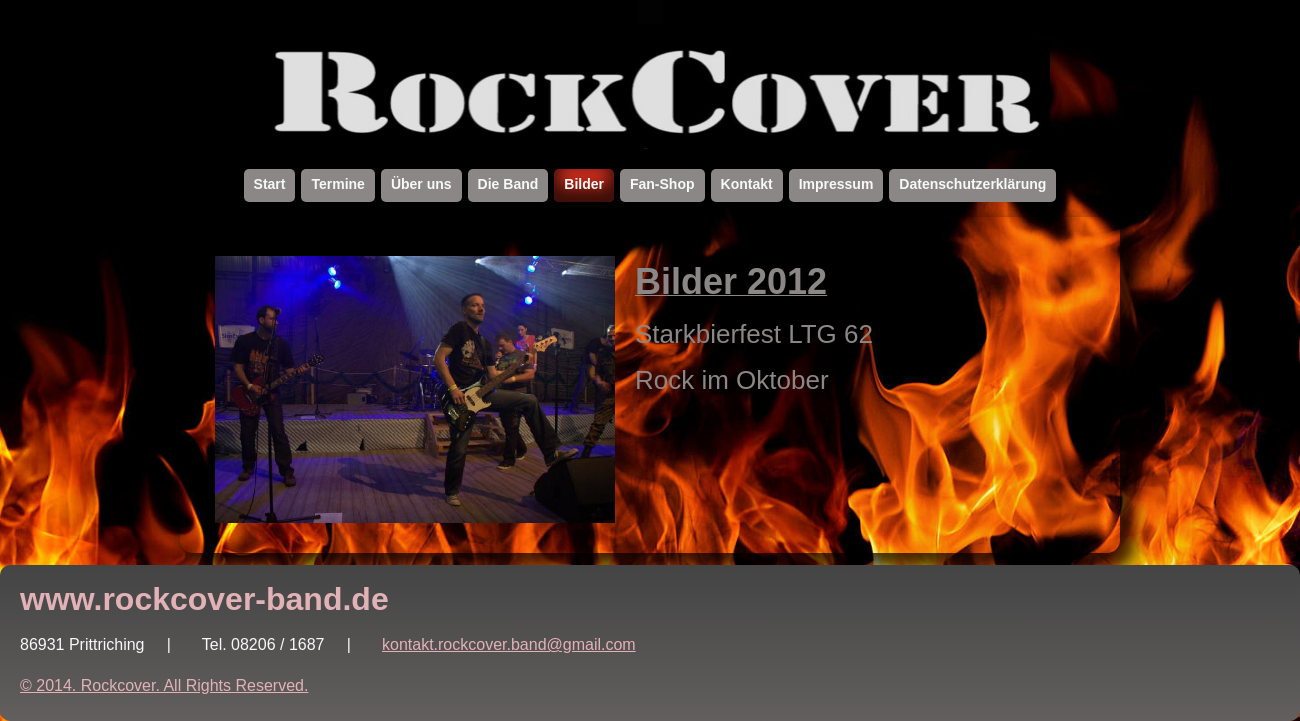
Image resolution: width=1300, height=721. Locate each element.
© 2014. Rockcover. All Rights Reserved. (164, 685)
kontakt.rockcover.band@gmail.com (509, 644)
